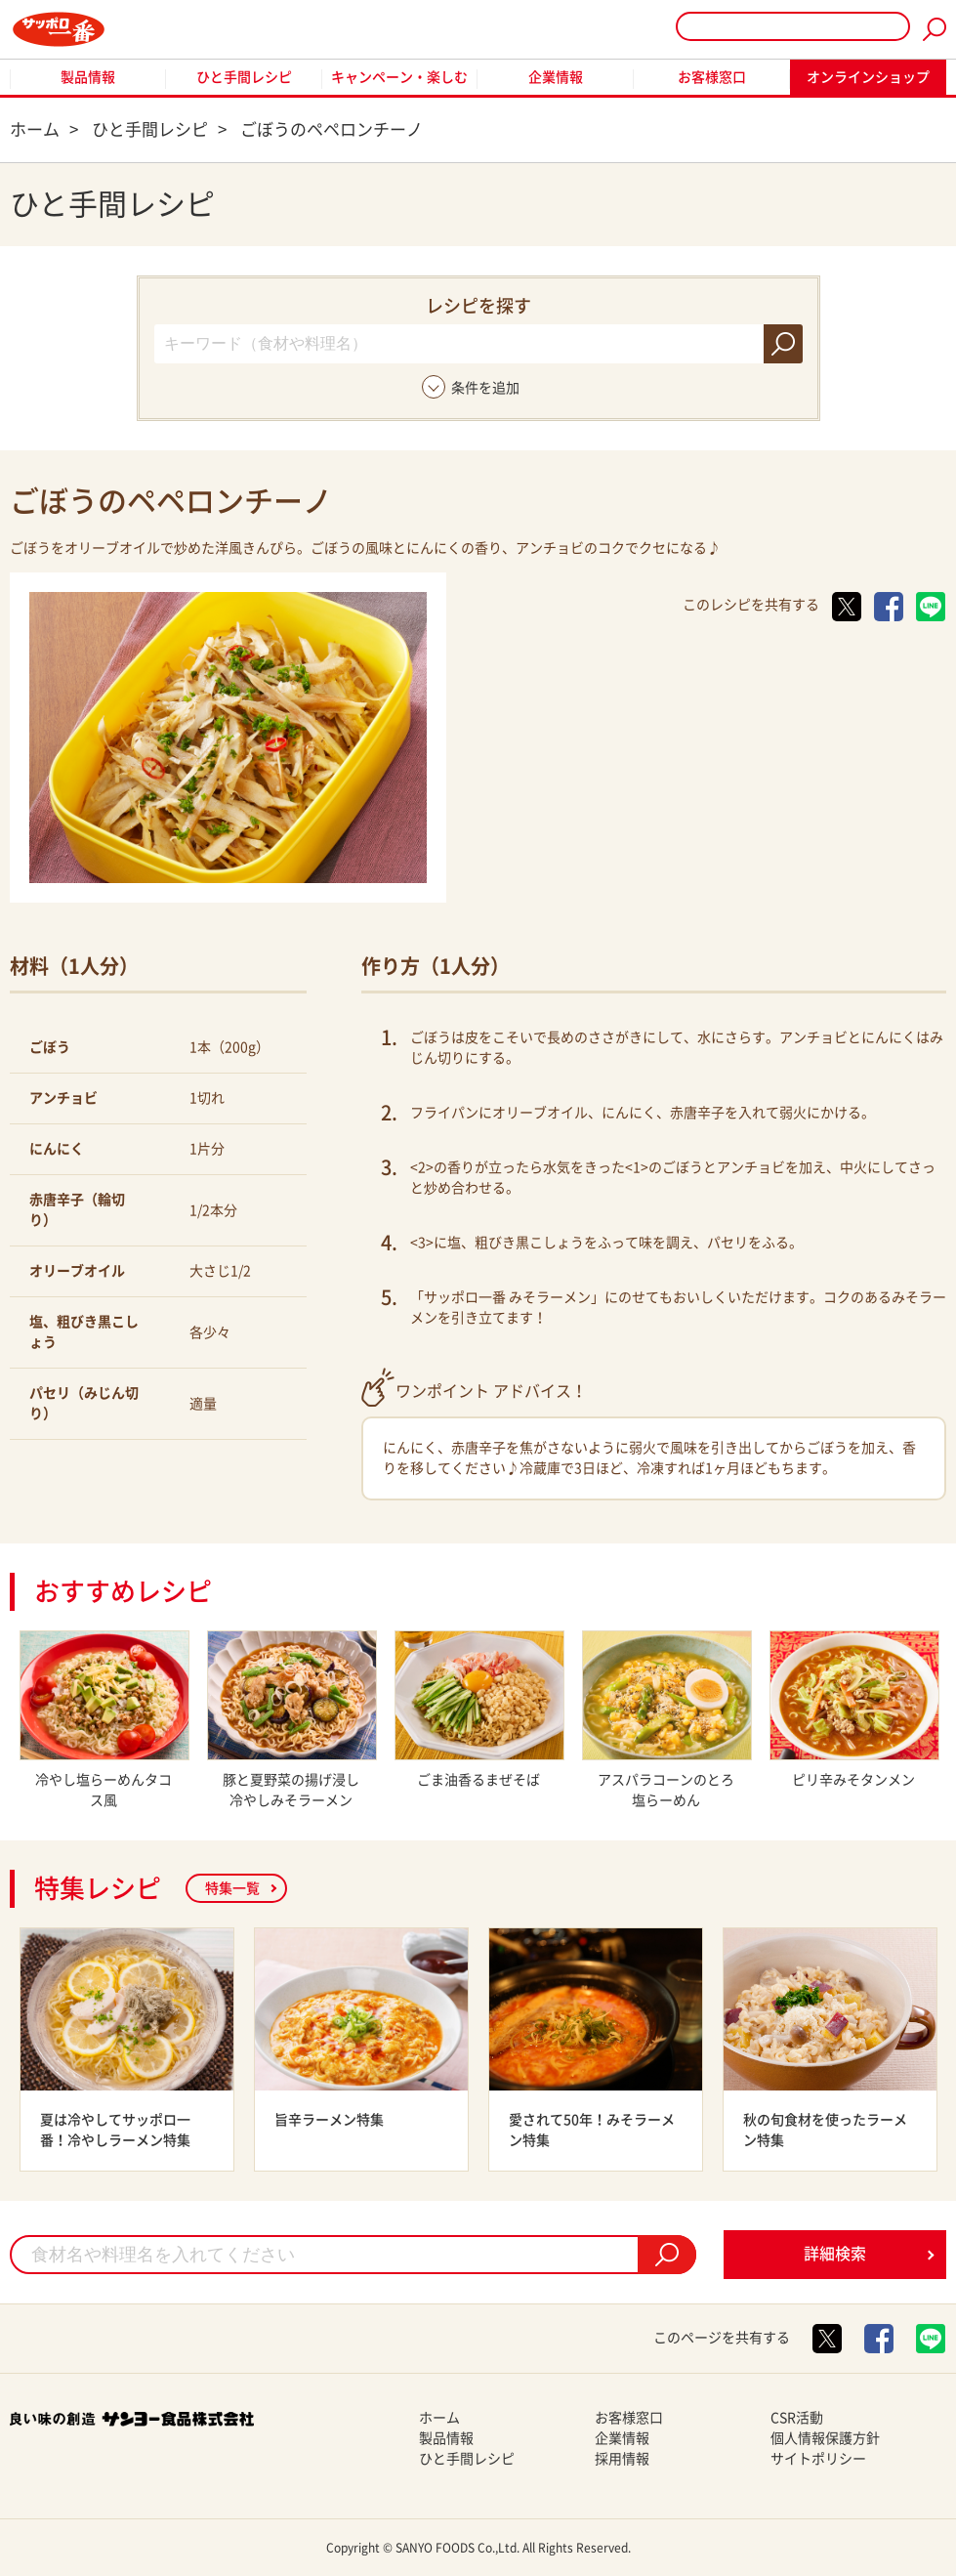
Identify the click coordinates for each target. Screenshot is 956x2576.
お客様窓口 (712, 77)
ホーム (439, 2418)
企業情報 (555, 77)
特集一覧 (232, 1888)
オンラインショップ (868, 77)
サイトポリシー (818, 2459)
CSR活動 (796, 2418)
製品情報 (88, 77)
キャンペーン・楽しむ (399, 77)
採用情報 (622, 2459)
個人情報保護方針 (825, 2438)
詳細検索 (835, 2253)
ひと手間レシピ (244, 77)
